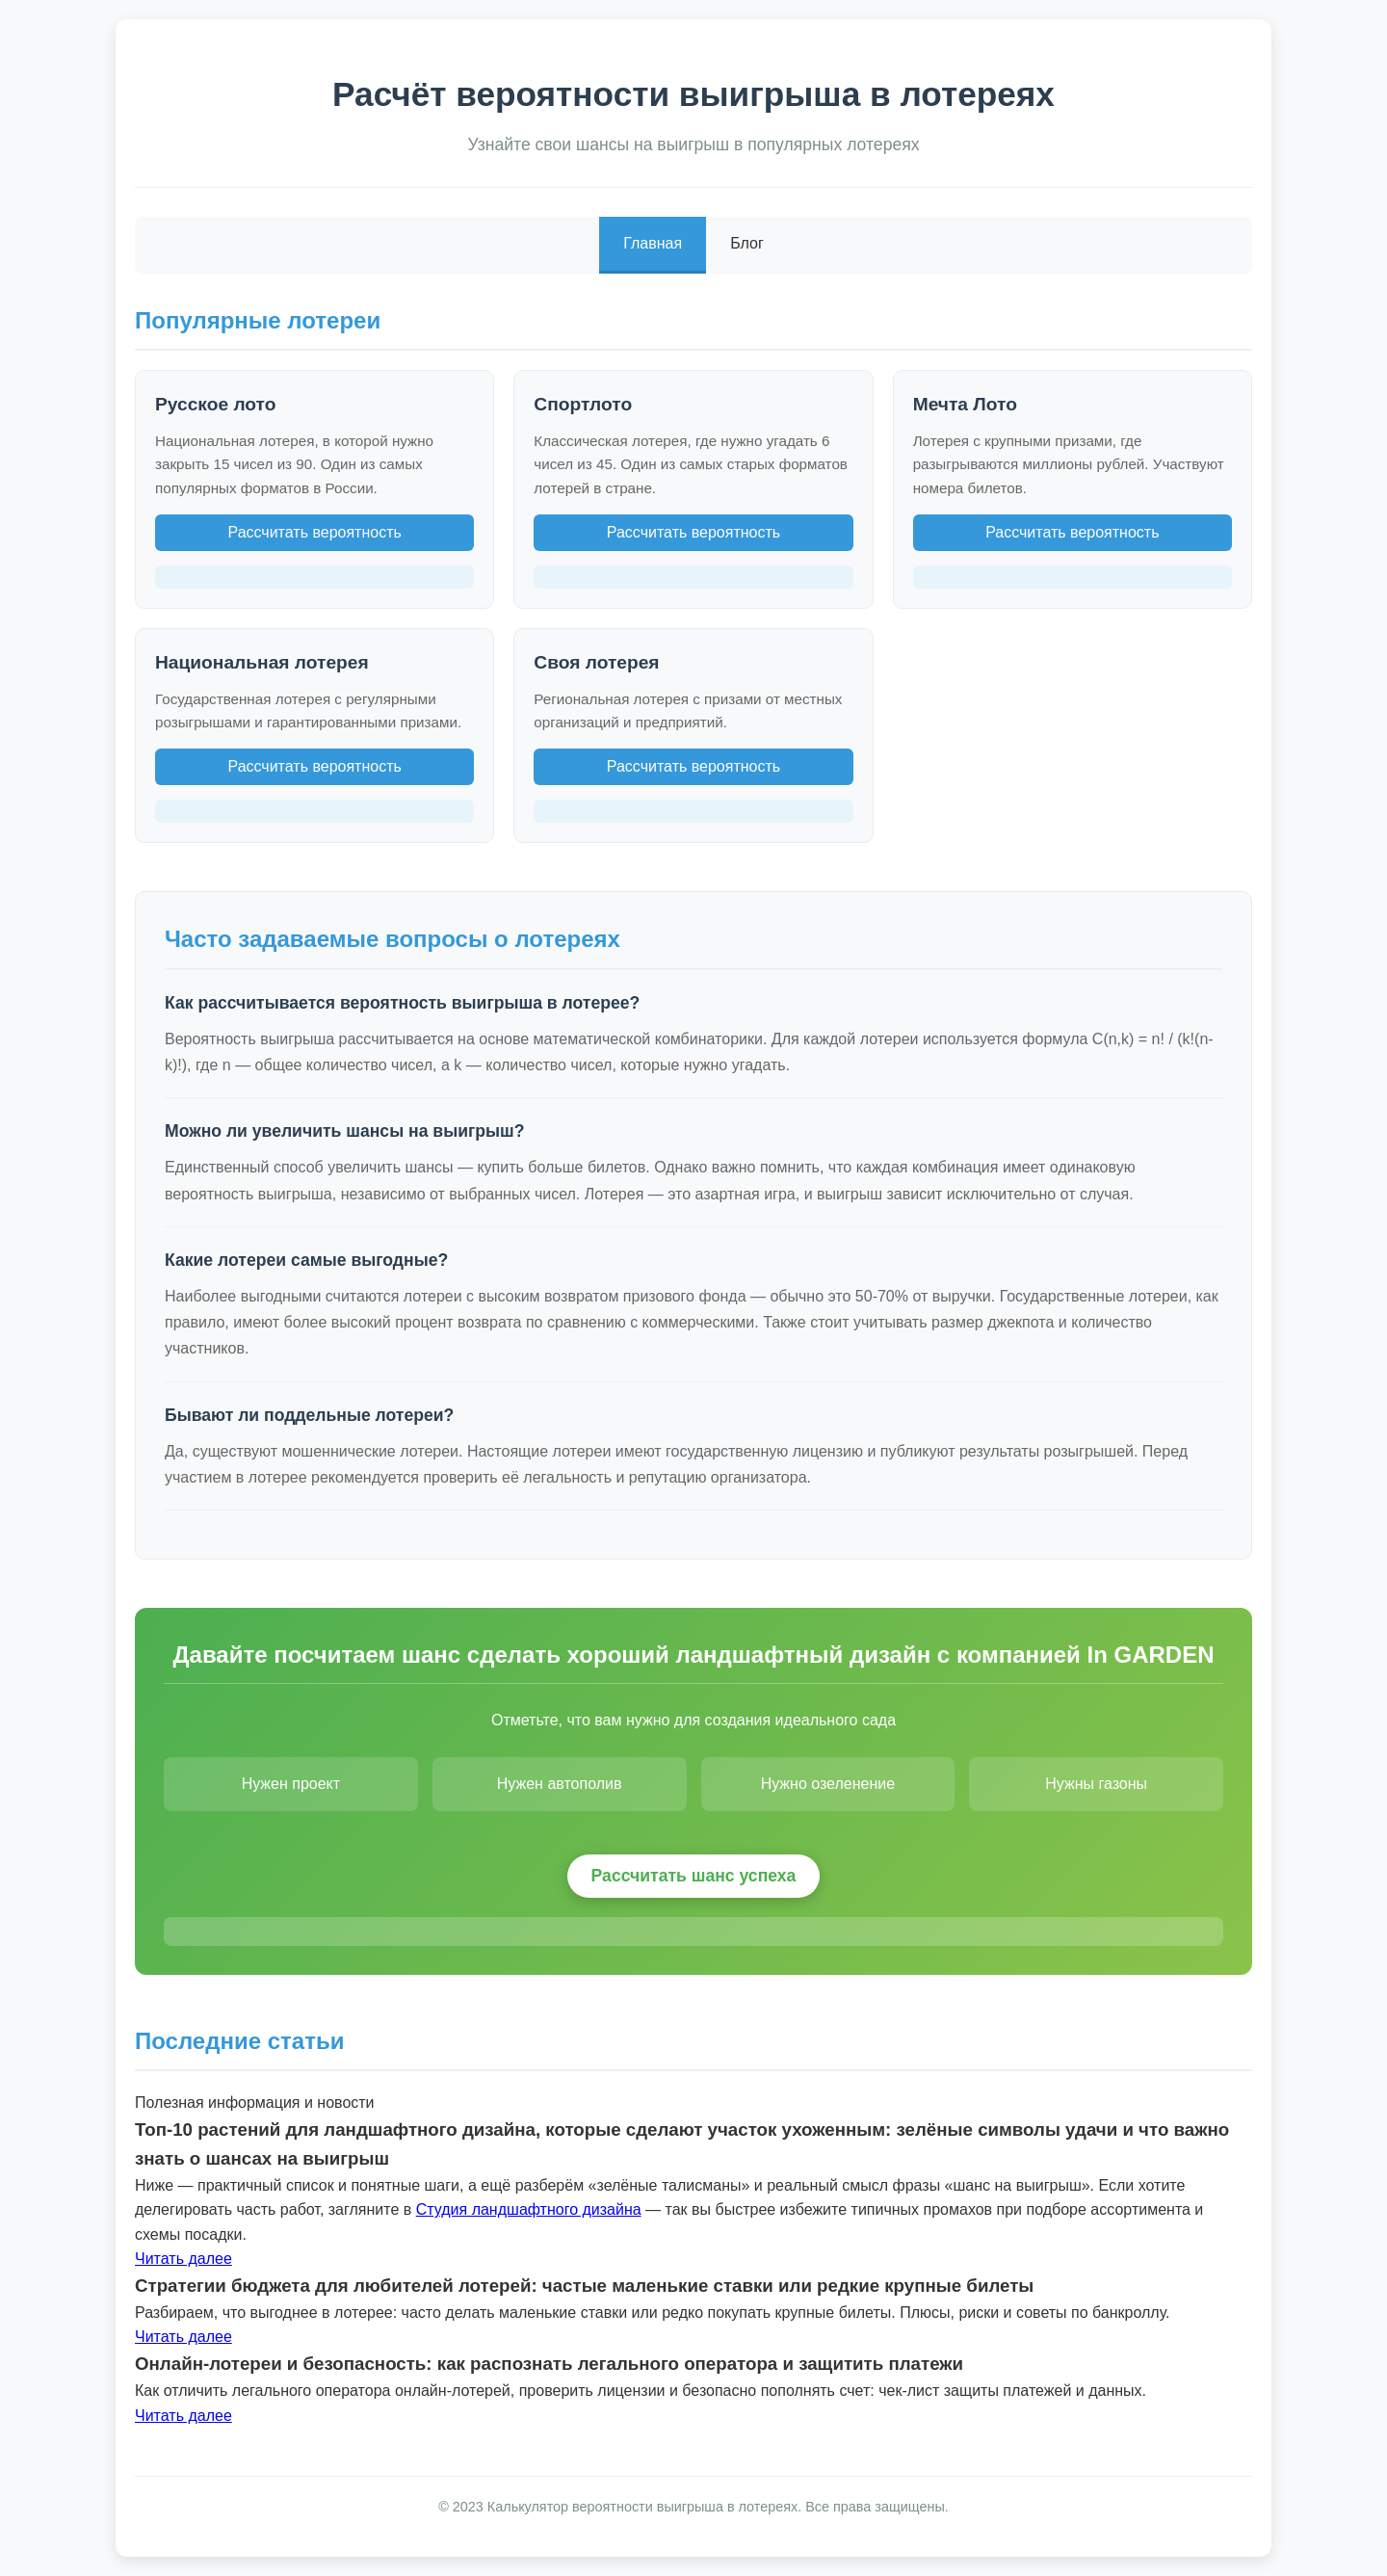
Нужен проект (291, 1783)
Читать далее (183, 2258)
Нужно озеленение (828, 1783)
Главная (652, 243)
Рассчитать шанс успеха (694, 1875)
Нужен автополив (559, 1783)
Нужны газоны (1096, 1783)
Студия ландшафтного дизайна (528, 2209)
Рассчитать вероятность (314, 532)
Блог (747, 243)
